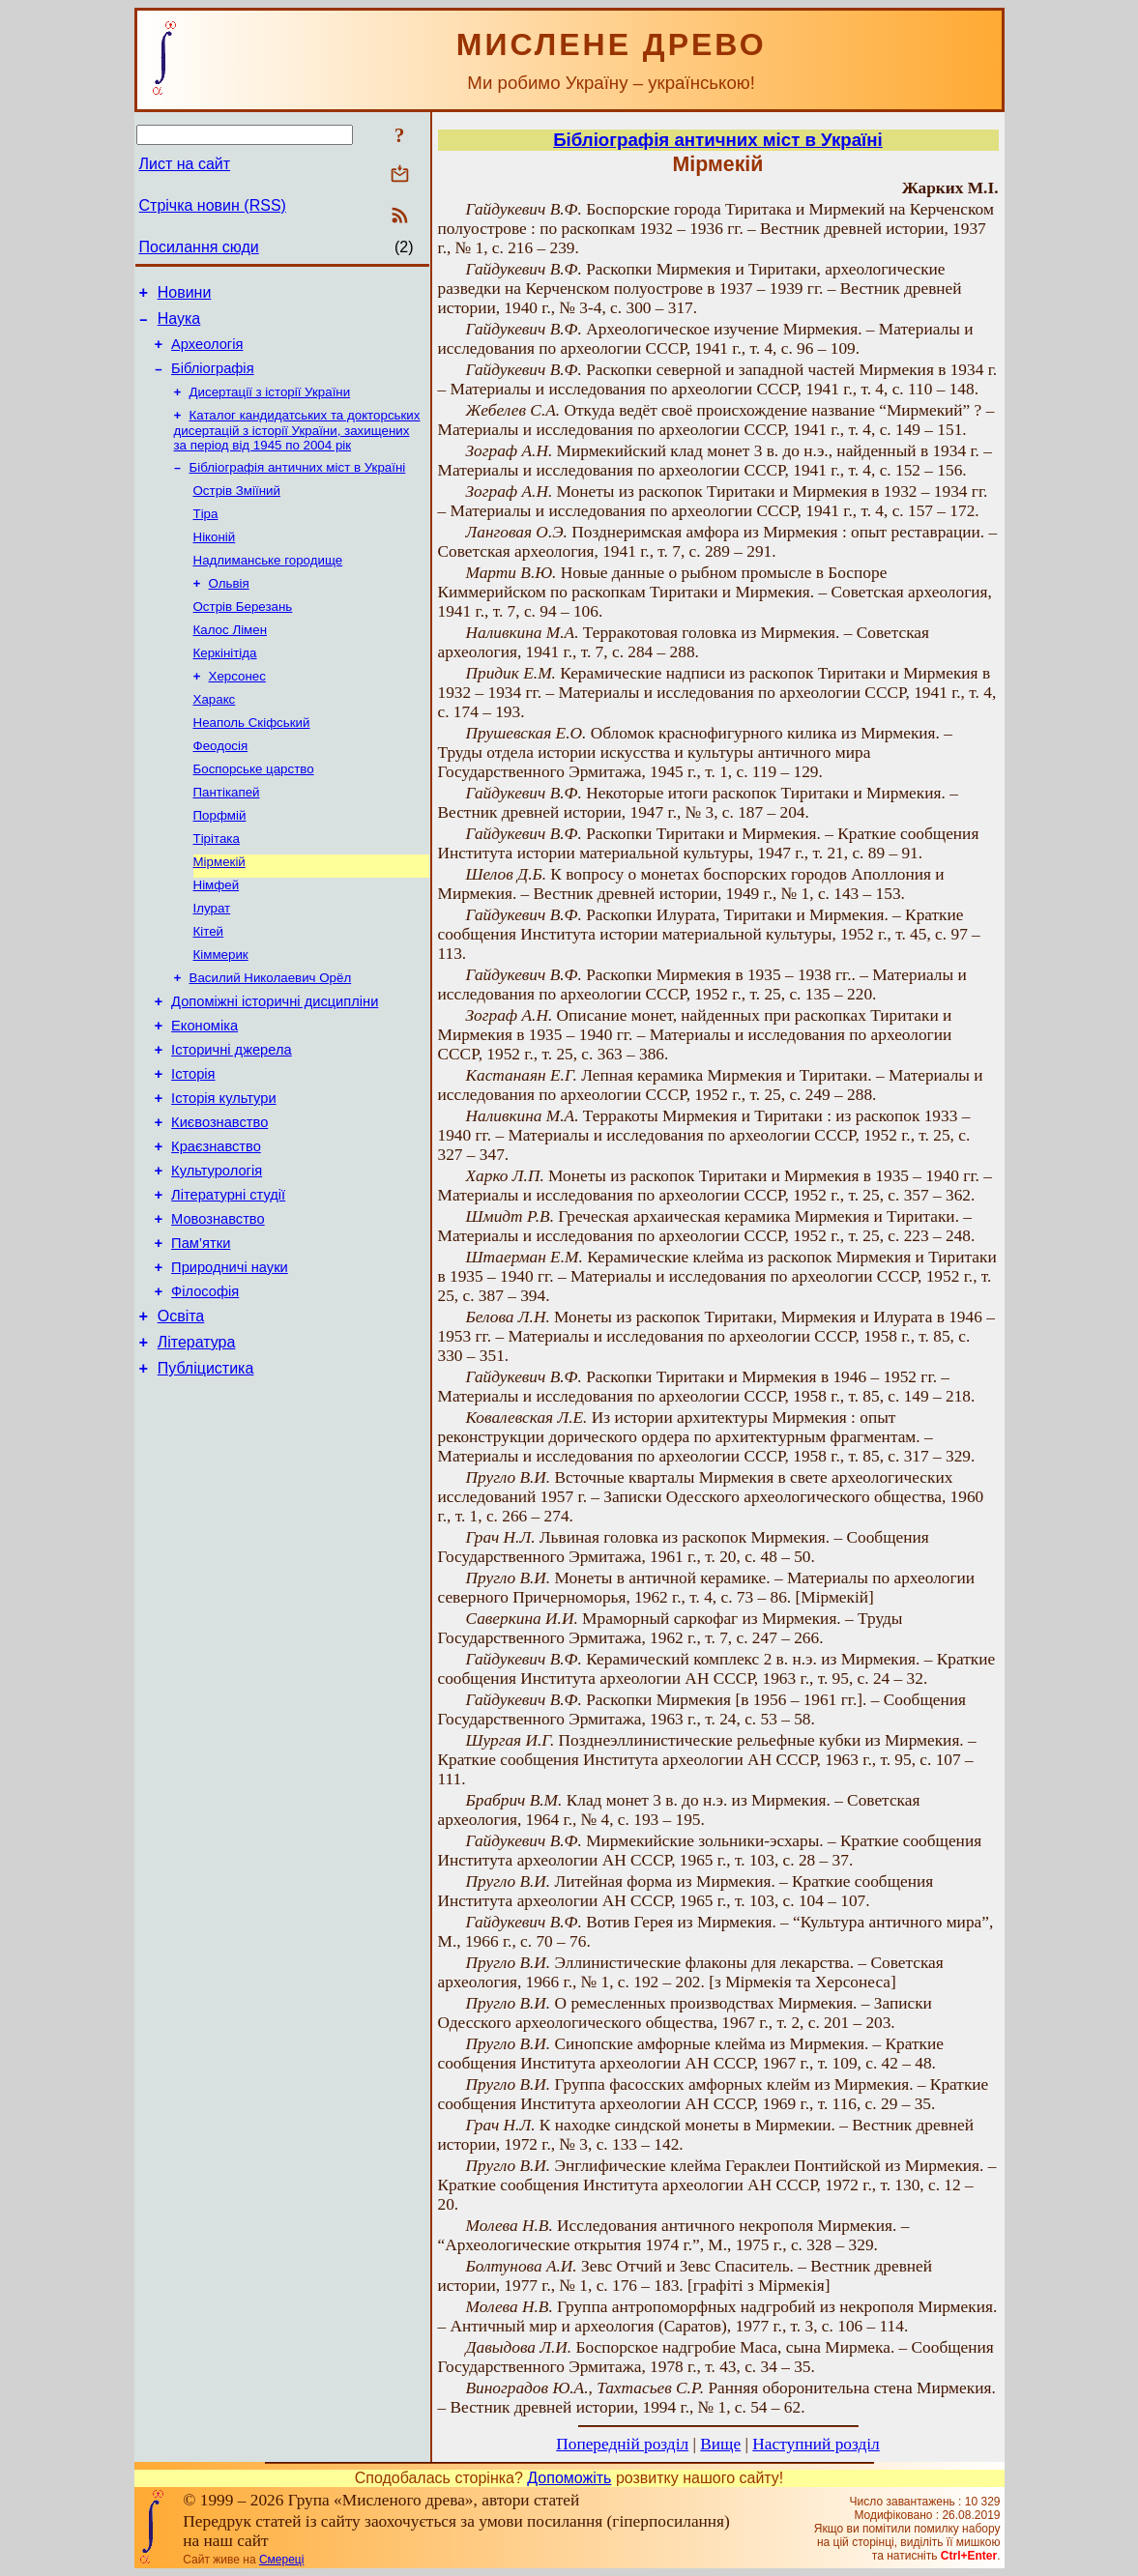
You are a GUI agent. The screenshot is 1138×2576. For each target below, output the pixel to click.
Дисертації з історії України (270, 405)
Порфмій (220, 861)
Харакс (214, 736)
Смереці (281, 2559)
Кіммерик (220, 1012)
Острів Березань (243, 635)
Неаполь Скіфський (251, 761)
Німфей (216, 937)
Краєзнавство (216, 1226)
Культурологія (216, 1253)
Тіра (206, 535)
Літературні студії (228, 1280)
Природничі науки (229, 1362)
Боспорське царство (253, 811)
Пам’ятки (200, 1335)
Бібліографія (212, 380)
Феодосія (220, 786)
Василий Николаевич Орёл (271, 1037)
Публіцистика (206, 1474)
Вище (720, 2444)
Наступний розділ (815, 2444)
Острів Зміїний (236, 510)
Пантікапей (226, 836)
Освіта (181, 1416)
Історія (193, 1145)
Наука (179, 324)
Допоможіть (569, 2478)
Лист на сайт (185, 164)
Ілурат (212, 962)
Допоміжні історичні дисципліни (274, 1064)
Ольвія (229, 610)
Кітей (208, 987)
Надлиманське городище (268, 585)
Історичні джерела (231, 1118)
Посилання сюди (199, 247)
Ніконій (214, 560)
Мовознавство (218, 1308)
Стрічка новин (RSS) (212, 205)
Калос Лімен (230, 660)
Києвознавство (219, 1199)
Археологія (207, 353)
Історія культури (224, 1172)
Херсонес (237, 711)
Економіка (204, 1091)
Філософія (205, 1389)
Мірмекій (219, 912)
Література (197, 1445)
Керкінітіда (225, 686)
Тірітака (216, 887)
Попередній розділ (622, 2444)
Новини (185, 295)
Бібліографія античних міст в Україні (298, 485)
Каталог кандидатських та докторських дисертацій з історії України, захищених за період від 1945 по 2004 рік (297, 445)
